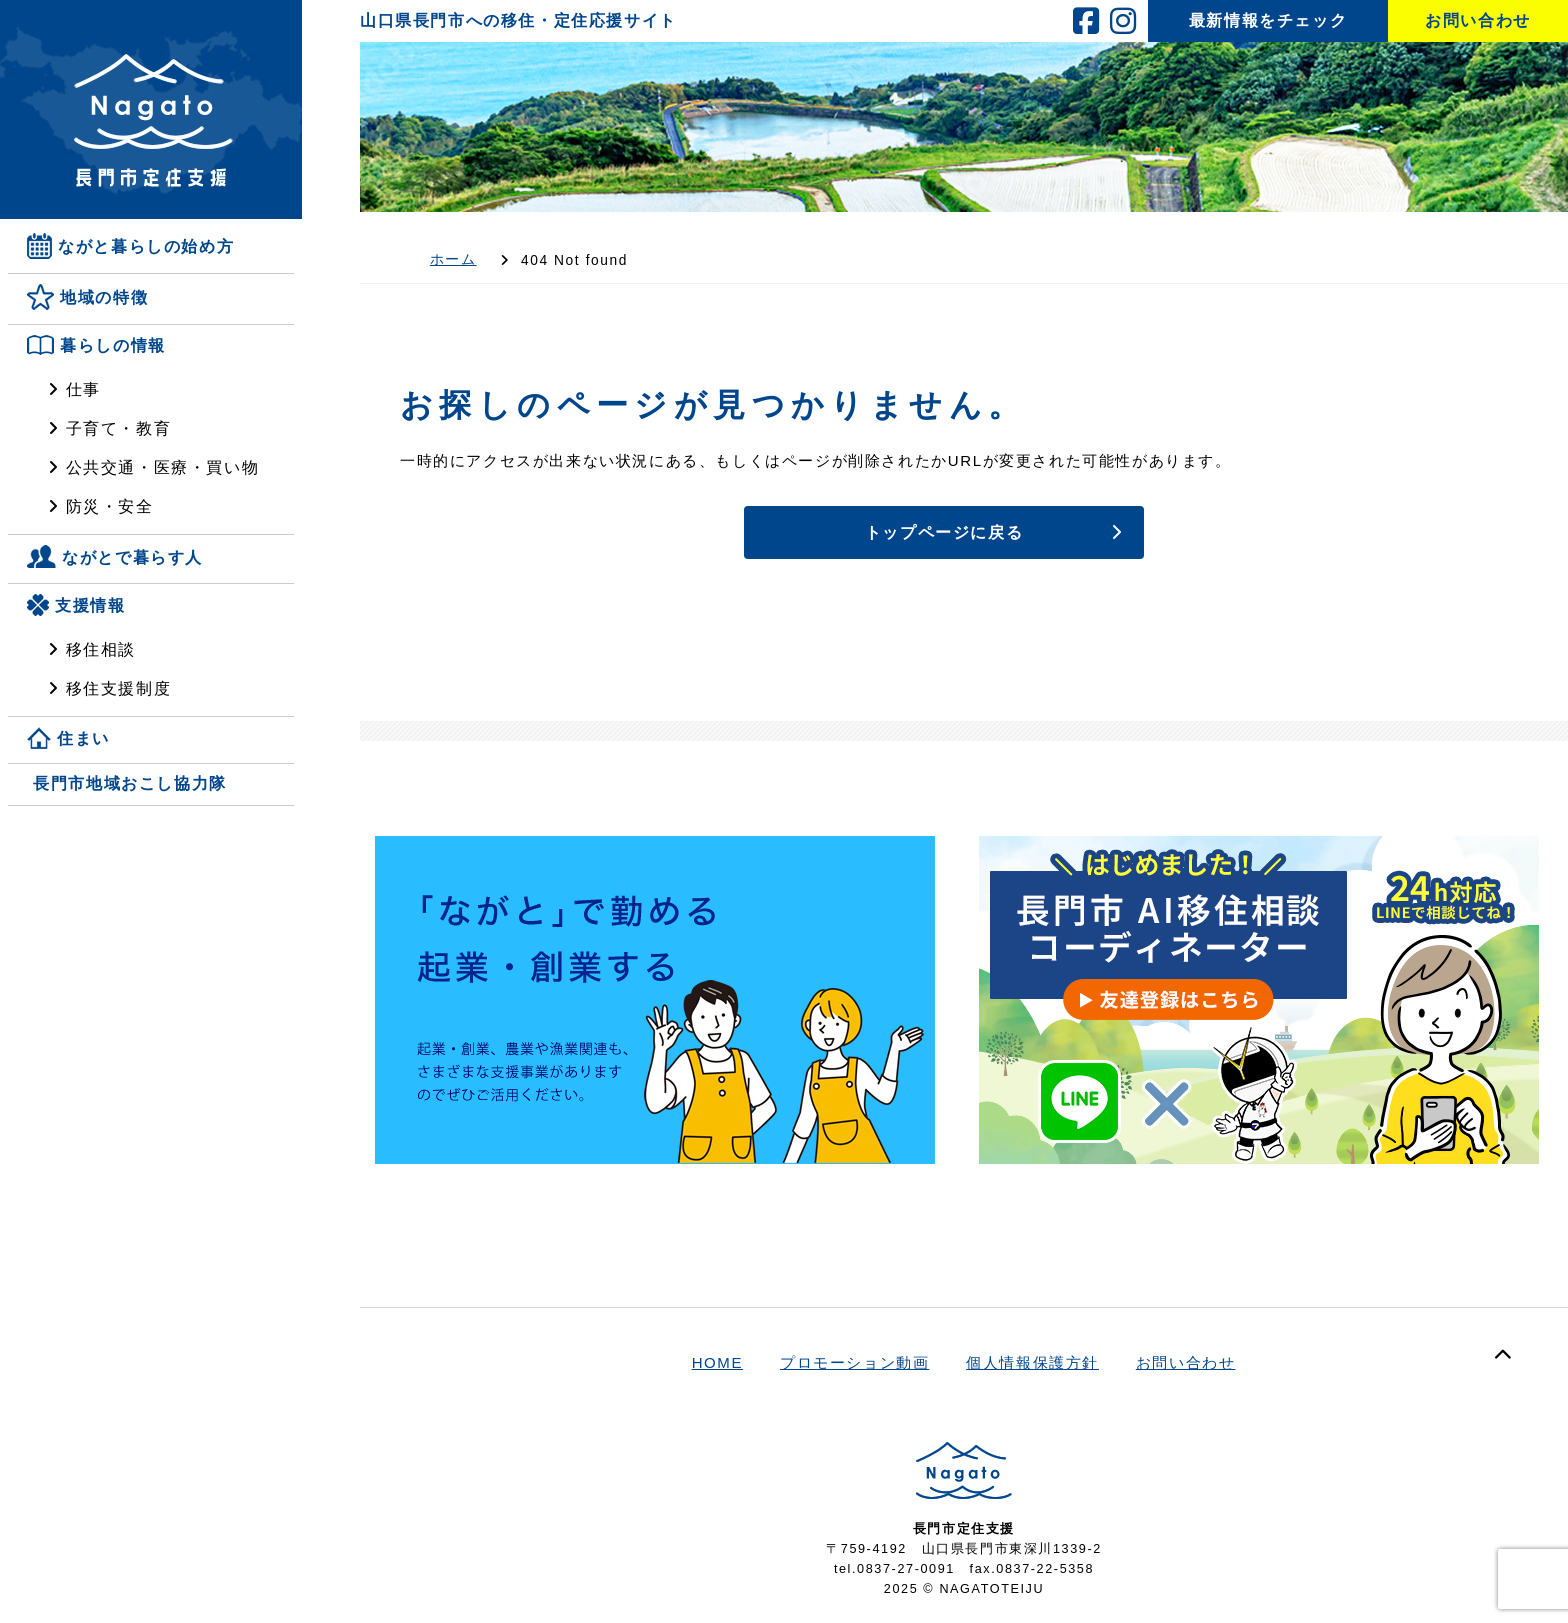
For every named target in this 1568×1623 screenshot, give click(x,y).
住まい (83, 738)
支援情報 (90, 605)
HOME (718, 1362)
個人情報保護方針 (1032, 1362)
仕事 (83, 389)
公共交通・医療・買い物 (163, 467)
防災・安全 (110, 506)
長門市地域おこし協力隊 (130, 783)
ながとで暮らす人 (132, 557)
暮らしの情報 (113, 346)
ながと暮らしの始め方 (146, 246)
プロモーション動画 (854, 1362)
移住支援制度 (119, 688)
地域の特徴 (104, 298)
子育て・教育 (119, 428)
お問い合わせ (1186, 1362)
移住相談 (101, 649)
